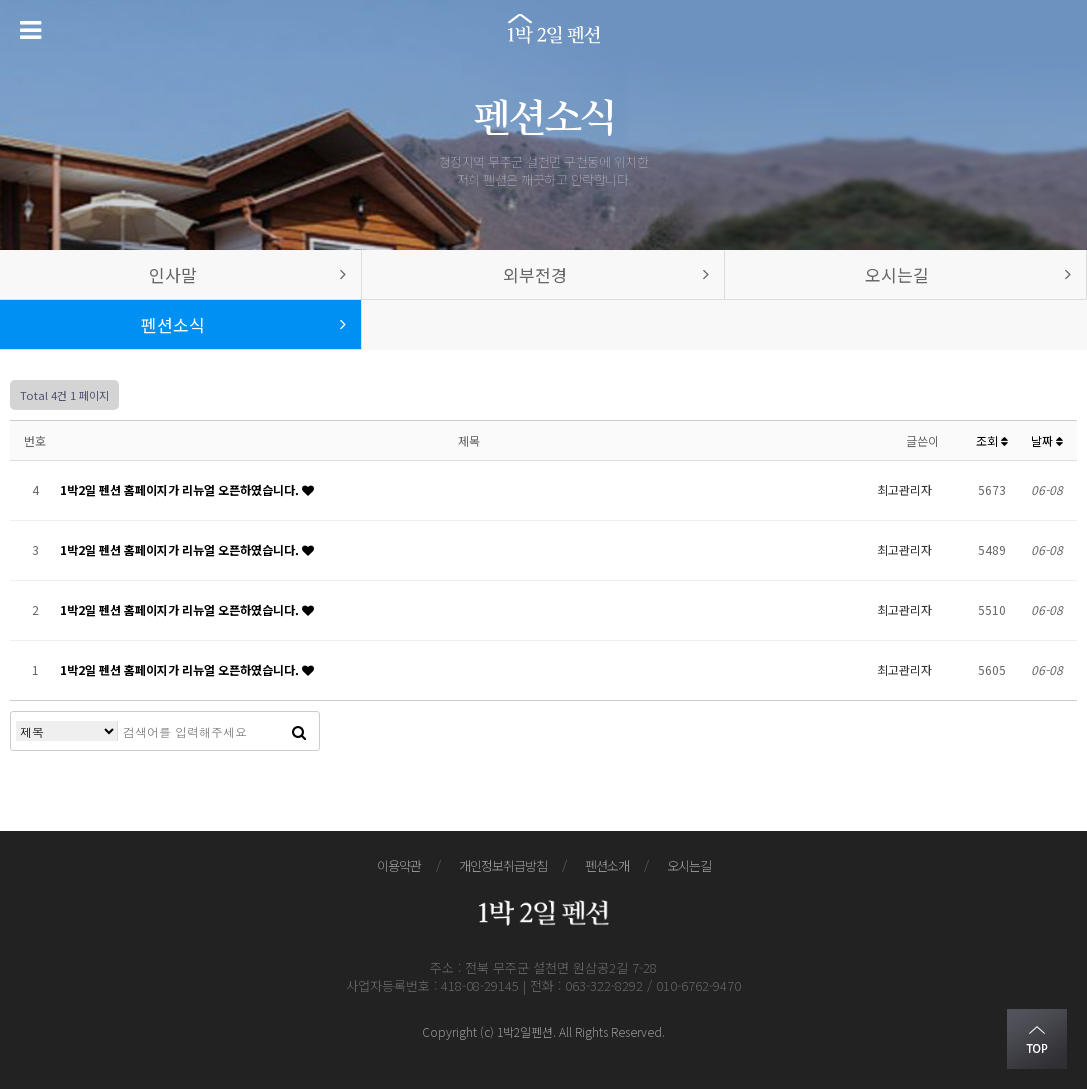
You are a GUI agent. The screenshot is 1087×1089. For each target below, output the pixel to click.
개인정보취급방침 (503, 865)
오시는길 (689, 865)
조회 (992, 440)
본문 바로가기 (0, 0)
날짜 (1047, 440)
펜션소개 (607, 865)
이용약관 (399, 865)
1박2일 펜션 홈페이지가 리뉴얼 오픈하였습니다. (181, 489)
